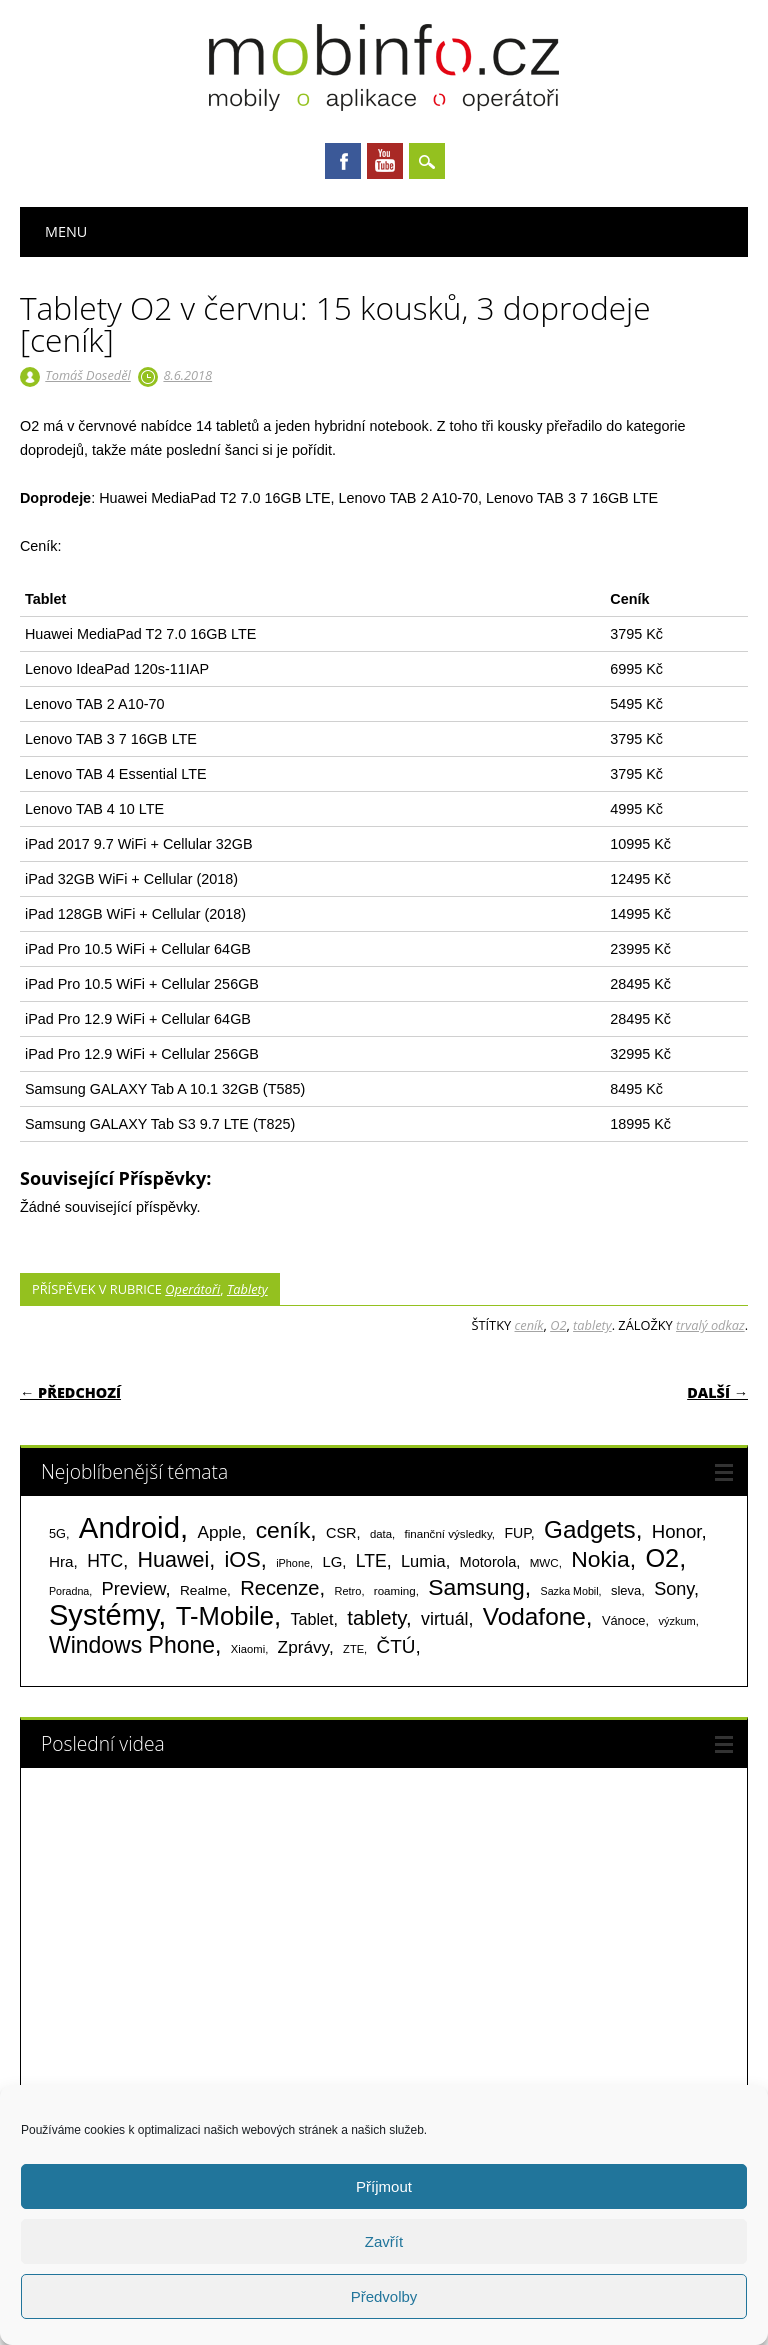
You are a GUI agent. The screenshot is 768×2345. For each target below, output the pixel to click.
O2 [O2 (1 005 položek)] (662, 1558)
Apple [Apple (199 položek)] (219, 1532)
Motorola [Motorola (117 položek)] (488, 1562)
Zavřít (384, 2241)
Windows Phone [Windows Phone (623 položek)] (132, 1645)
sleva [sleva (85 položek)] (626, 1590)
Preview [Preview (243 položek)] (134, 1588)
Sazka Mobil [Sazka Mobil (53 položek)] (570, 1591)
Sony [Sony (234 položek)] (674, 1589)
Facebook (343, 161)
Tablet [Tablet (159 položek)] (312, 1619)
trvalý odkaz (710, 1325)
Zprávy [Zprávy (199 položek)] (303, 1647)
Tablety (247, 1289)
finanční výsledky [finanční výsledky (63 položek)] (448, 1534)
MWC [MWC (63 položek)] (544, 1563)
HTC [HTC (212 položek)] (105, 1561)
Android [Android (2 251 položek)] (129, 1527)
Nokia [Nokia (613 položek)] (600, 1559)
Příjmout (384, 2186)
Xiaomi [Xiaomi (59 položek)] (248, 1649)
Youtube (385, 161)
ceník (529, 1325)
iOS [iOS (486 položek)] (243, 1559)
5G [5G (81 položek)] (57, 1533)
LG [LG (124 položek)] (332, 1561)
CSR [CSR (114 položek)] (341, 1533)
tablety (592, 1325)
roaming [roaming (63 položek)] (395, 1591)
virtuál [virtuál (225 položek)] (444, 1619)
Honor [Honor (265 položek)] (677, 1531)
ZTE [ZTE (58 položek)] (353, 1649)
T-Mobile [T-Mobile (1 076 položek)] (225, 1616)
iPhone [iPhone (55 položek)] (293, 1563)
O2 (558, 1325)
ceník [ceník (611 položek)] (283, 1530)
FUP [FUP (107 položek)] (517, 1533)
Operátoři (192, 1289)
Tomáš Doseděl (87, 375)
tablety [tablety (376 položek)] (376, 1617)
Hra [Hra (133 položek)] (61, 1561)
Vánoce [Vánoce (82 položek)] (624, 1620)
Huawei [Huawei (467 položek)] (174, 1560)
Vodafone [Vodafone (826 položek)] (534, 1616)
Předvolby (384, 2296)
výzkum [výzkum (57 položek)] (676, 1621)
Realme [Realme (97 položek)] (203, 1590)
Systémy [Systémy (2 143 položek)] (103, 1615)
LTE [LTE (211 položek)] (371, 1561)
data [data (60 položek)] (381, 1534)
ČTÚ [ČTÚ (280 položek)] (396, 1646)
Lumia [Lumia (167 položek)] (423, 1561)
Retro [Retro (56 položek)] (347, 1591)
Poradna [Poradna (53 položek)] (69, 1591)
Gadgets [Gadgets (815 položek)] (590, 1529)
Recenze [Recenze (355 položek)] (279, 1588)
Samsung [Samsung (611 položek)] (476, 1587)
